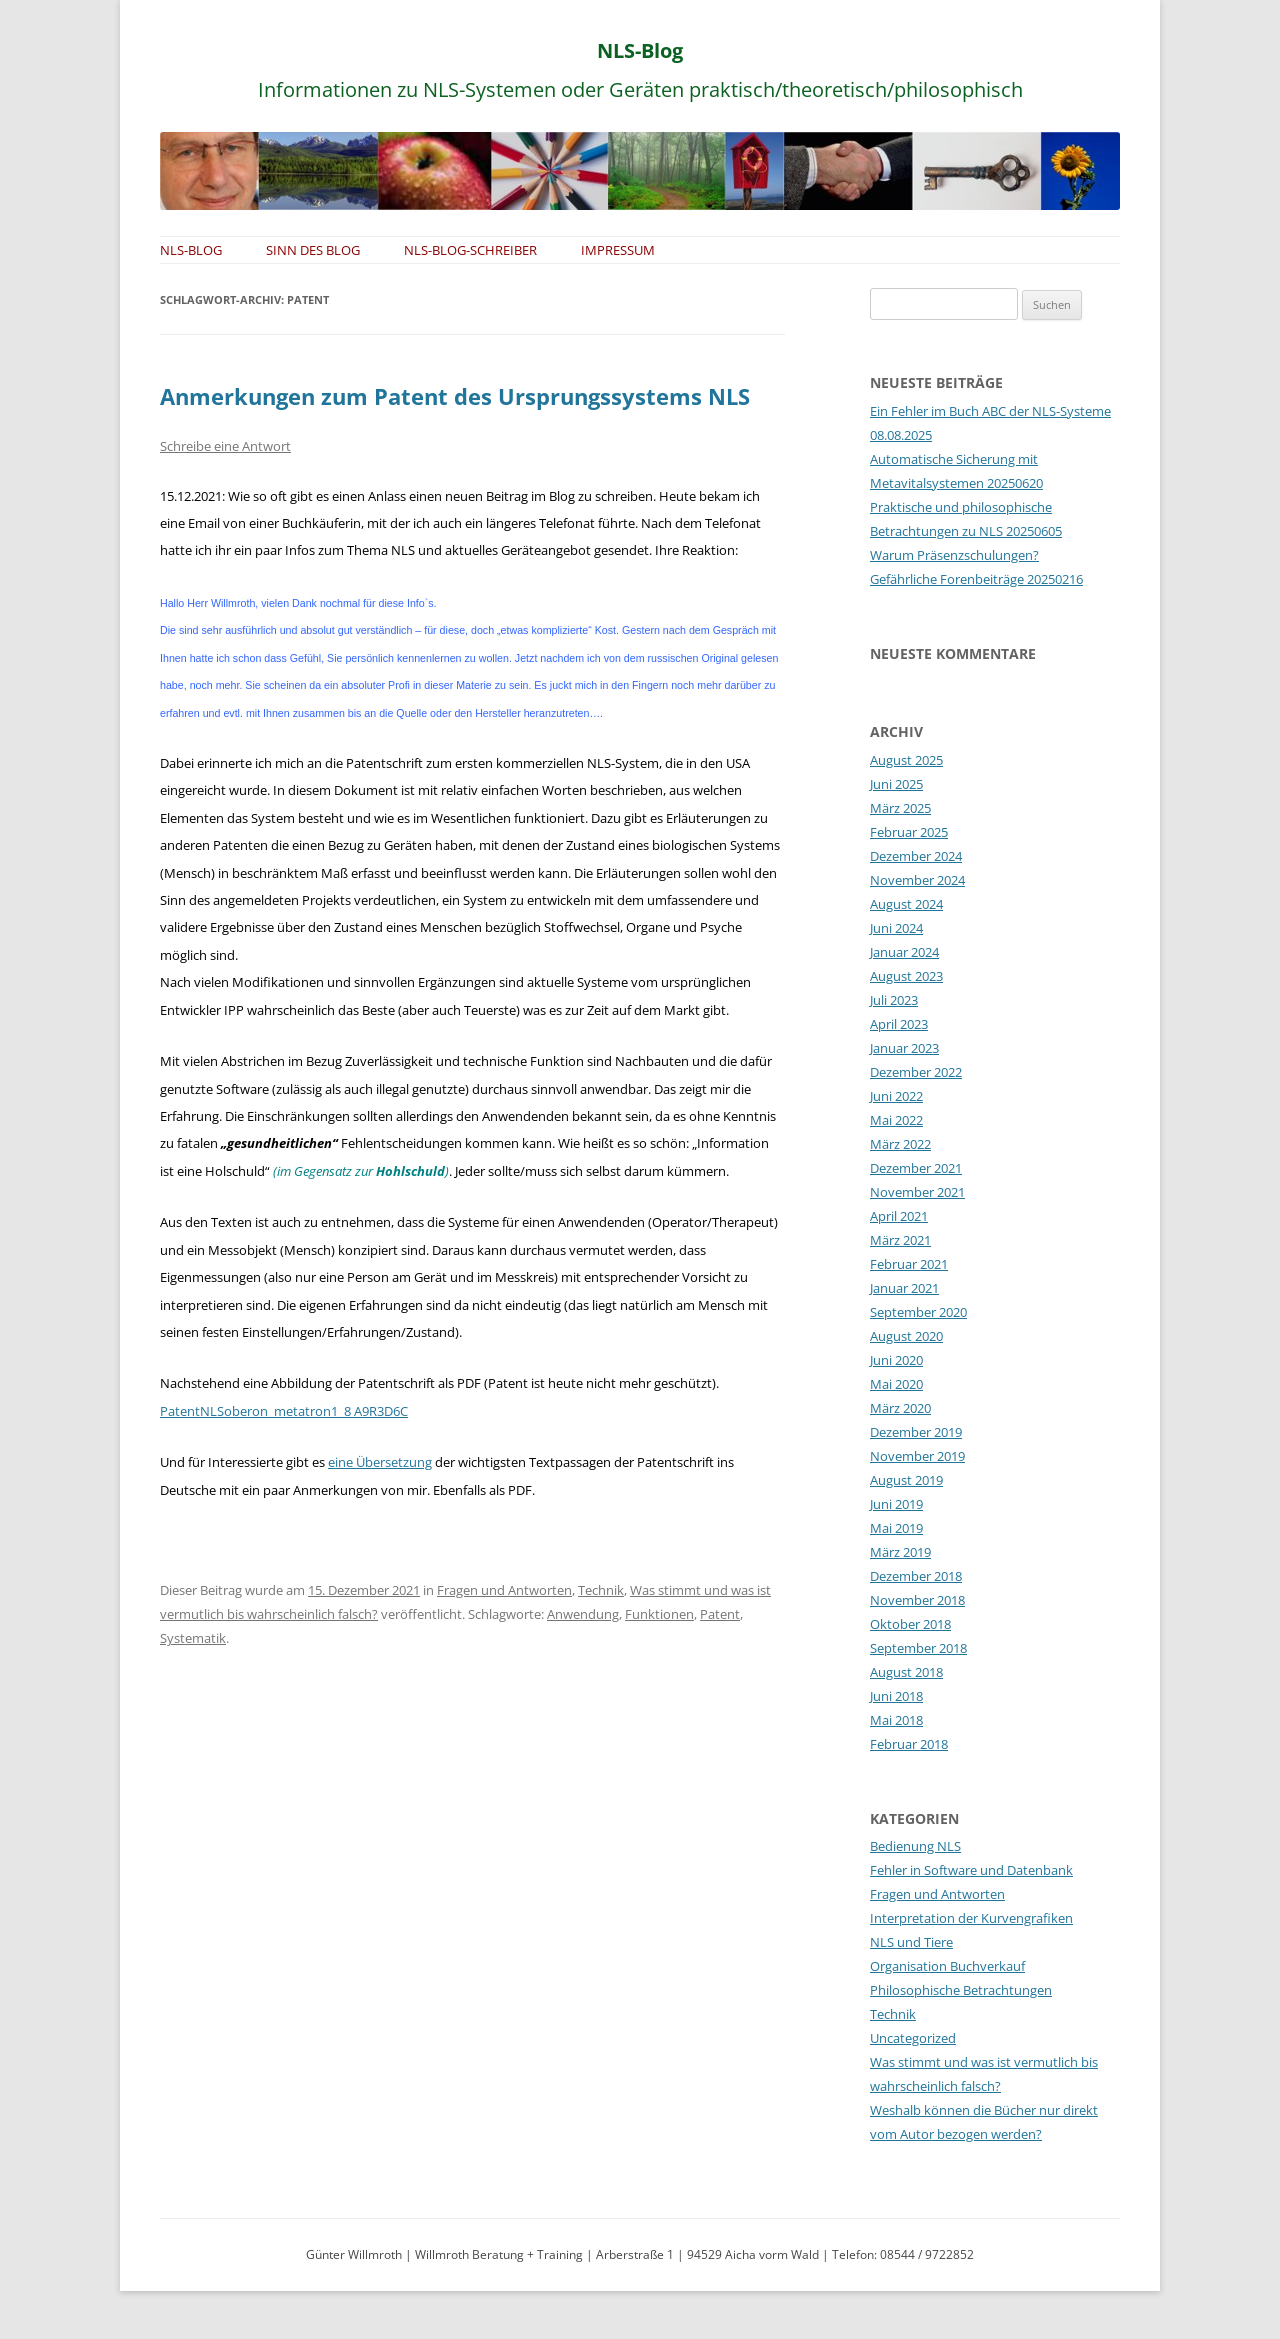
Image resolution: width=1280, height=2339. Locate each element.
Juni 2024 (896, 928)
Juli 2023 (894, 1000)
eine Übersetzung (380, 1462)
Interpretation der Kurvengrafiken (971, 1918)
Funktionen (659, 1614)
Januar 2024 (904, 952)
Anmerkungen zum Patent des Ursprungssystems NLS (455, 396)
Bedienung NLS (915, 1846)
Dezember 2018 (916, 1576)
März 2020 (900, 1408)
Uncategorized (913, 2038)
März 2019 (900, 1552)
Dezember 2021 (916, 1168)
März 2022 (900, 1144)
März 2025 (900, 808)
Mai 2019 (896, 1528)
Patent (720, 1614)
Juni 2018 (896, 1696)
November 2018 (917, 1600)
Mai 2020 (896, 1384)
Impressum (618, 250)
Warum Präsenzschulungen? (954, 555)
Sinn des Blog (313, 250)
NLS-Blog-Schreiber (470, 250)
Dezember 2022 (916, 1072)
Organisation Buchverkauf (947, 1966)
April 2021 (899, 1216)
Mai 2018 (896, 1720)
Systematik (193, 1638)
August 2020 (906, 1336)
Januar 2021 (904, 1288)
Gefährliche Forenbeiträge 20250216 (976, 579)
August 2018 (906, 1672)
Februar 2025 (909, 832)
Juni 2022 (896, 1096)
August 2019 (906, 1480)
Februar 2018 (909, 1744)
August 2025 (906, 760)
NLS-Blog (640, 50)
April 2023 (899, 1024)
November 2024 (917, 880)
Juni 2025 (896, 784)
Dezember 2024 (916, 856)
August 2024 (906, 904)
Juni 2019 (896, 1504)
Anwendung (583, 1614)
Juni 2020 (896, 1360)
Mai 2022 (896, 1120)
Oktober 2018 (910, 1624)
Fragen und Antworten (504, 1590)
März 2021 (900, 1240)
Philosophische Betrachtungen (961, 1990)
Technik (601, 1590)
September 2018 (918, 1648)
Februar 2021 (909, 1264)
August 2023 (906, 976)
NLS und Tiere (911, 1942)
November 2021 (917, 1192)
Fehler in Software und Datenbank (971, 1870)
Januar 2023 (904, 1048)
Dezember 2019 (916, 1432)
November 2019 (917, 1456)
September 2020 (918, 1312)
